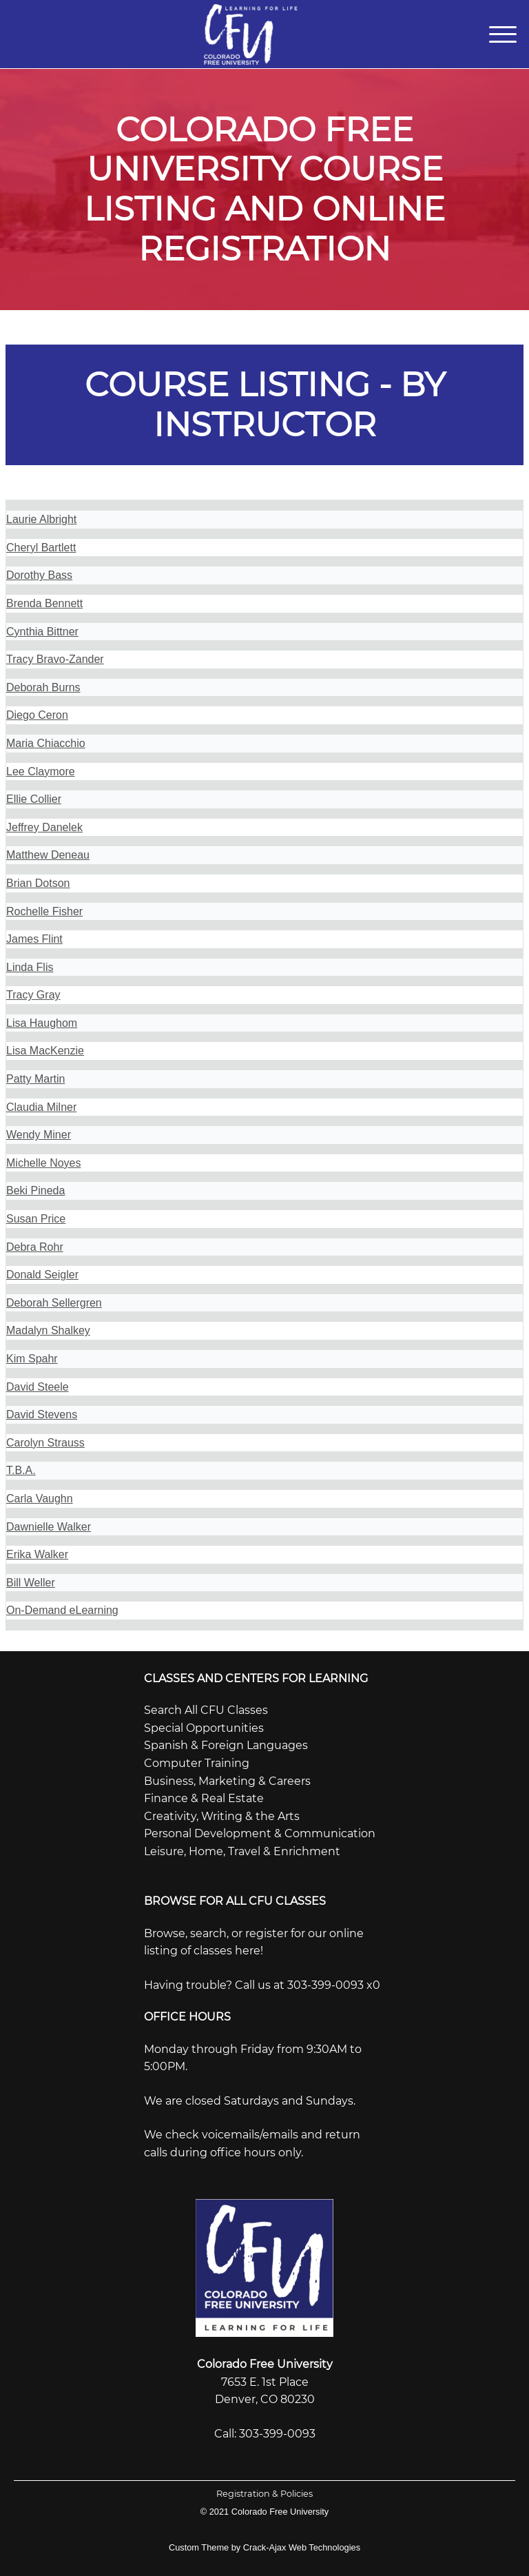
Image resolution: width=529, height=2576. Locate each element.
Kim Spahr (32, 1358)
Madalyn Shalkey (48, 1330)
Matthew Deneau (48, 855)
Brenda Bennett (44, 603)
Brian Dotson (38, 883)
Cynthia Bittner (42, 631)
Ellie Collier (33, 799)
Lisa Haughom (41, 1023)
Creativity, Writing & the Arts (222, 1816)
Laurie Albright (41, 519)
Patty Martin (35, 1079)
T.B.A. (21, 1470)
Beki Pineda (35, 1190)
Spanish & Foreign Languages (226, 1745)
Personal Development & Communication (259, 1833)
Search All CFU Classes (206, 1710)
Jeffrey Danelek (44, 827)
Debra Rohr (34, 1247)
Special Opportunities (204, 1728)
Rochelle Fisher (44, 911)
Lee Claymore (40, 771)
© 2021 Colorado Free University (264, 2511)
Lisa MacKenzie (45, 1050)
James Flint (34, 939)
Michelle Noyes (43, 1163)
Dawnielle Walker (48, 1527)
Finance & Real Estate (204, 1798)
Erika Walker (37, 1554)
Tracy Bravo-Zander (55, 659)
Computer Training (196, 1763)
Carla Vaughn (39, 1498)
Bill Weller (30, 1582)
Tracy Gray (33, 995)
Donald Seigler (42, 1274)
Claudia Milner (41, 1107)
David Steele (37, 1387)
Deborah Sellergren (54, 1303)
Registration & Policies (264, 2493)
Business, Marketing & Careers (227, 1781)
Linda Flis (29, 967)
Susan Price (35, 1219)
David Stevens (41, 1414)
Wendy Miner (38, 1135)
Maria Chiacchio (45, 743)
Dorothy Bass (39, 575)
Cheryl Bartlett (41, 547)
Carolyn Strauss (45, 1443)
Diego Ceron (37, 715)
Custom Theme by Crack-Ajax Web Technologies (264, 2547)
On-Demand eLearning (62, 1610)
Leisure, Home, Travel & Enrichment (242, 1851)
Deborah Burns (43, 687)
